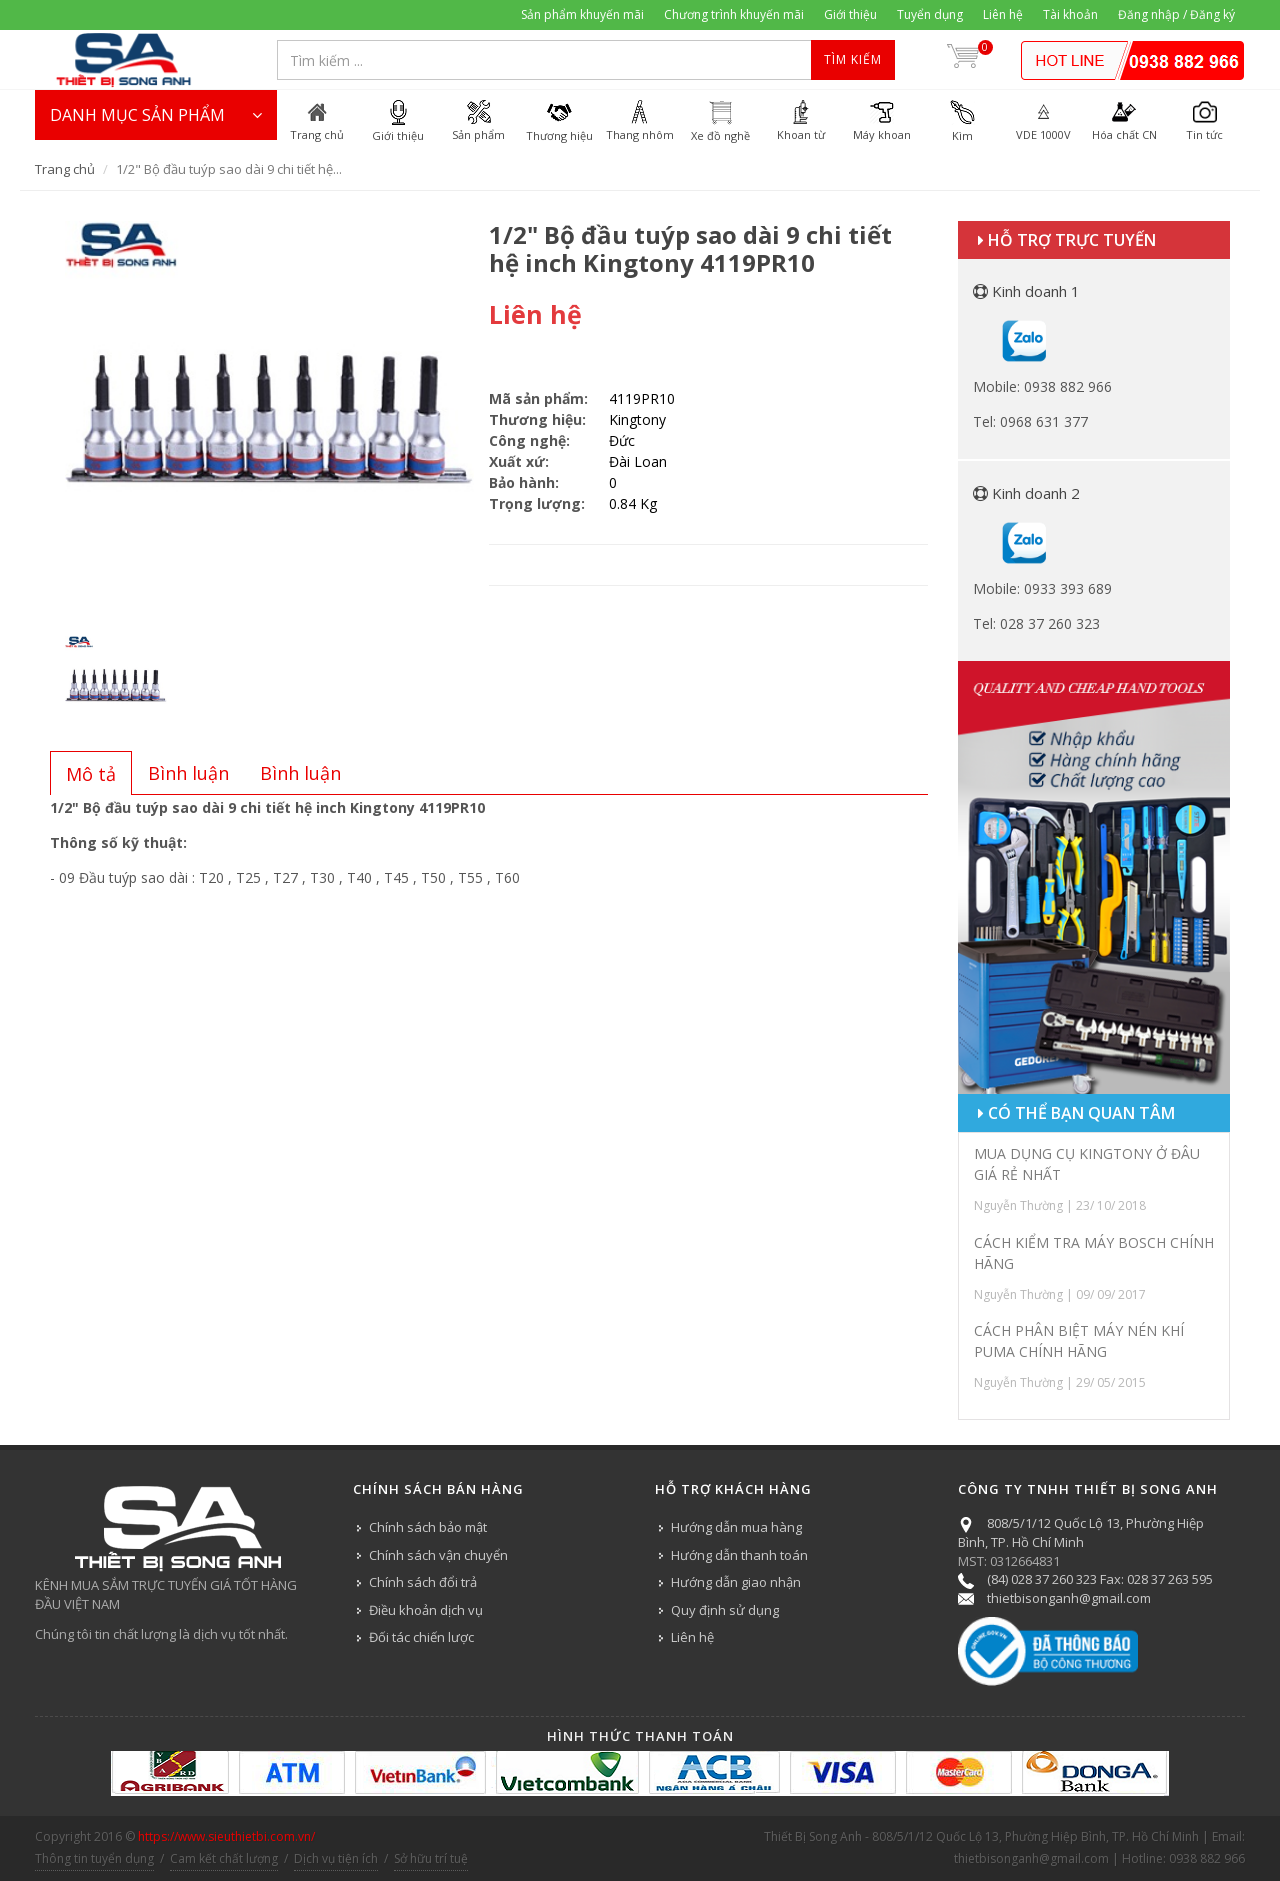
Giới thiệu (850, 14)
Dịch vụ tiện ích (336, 1858)
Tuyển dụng (930, 14)
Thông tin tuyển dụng (94, 1858)
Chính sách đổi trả (423, 1582)
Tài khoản (1070, 14)
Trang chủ (65, 169)
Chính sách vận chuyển (438, 1555)
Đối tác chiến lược (421, 1637)
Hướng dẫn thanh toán (739, 1555)
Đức (622, 440)
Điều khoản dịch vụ (426, 1610)
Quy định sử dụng (725, 1610)
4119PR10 (642, 398)
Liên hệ (1003, 14)
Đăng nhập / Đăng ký (1176, 14)
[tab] (91, 773)
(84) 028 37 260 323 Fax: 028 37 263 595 (1100, 1579)
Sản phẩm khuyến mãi (582, 14)
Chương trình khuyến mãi (734, 14)
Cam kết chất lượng (224, 1858)
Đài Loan (638, 461)
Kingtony (637, 419)
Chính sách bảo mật (428, 1527)
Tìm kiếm (853, 59)
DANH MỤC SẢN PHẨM (156, 115)
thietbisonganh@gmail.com (1069, 1598)
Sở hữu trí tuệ (431, 1858)
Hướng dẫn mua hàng (736, 1527)
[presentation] (91, 774)
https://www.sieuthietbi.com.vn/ (226, 1836)
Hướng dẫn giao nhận (736, 1582)
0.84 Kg (633, 503)
